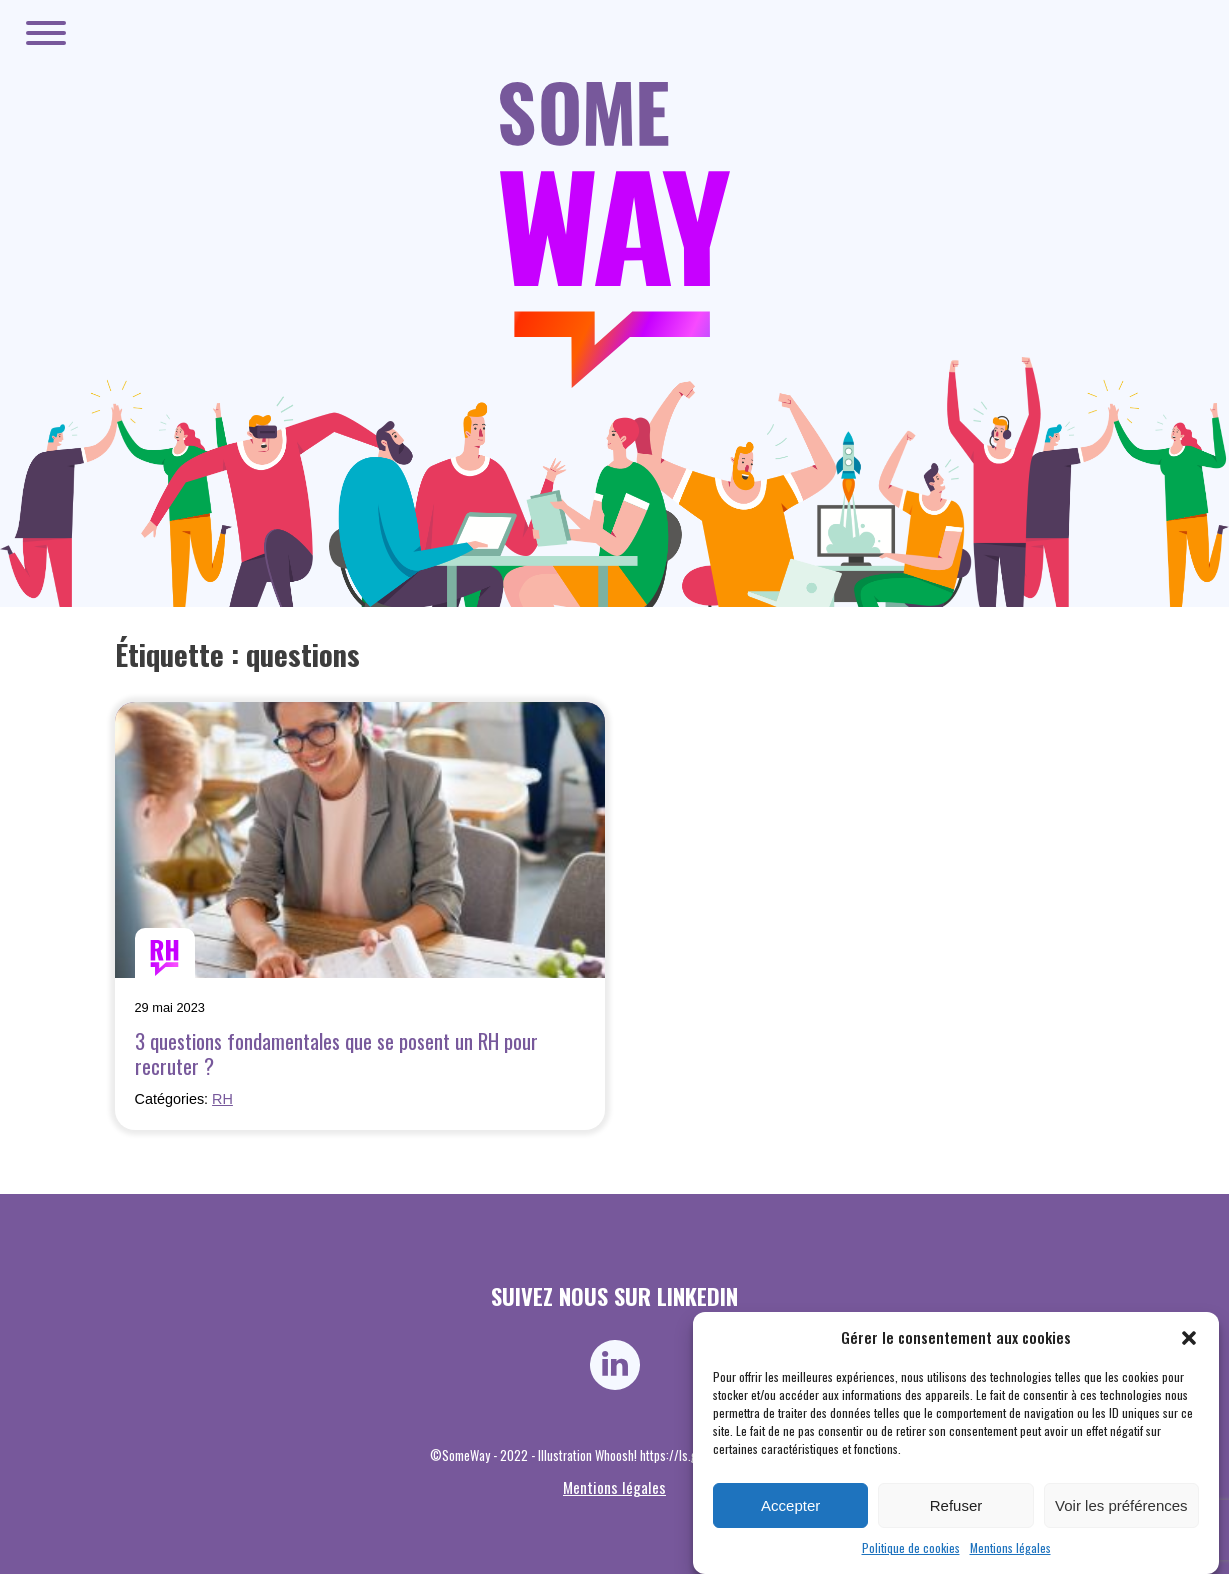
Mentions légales (1010, 1547)
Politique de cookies (911, 1547)
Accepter (790, 1505)
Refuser (956, 1505)
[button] (1189, 1338)
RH (222, 1099)
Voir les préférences (1121, 1505)
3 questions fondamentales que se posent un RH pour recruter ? (336, 1053)
